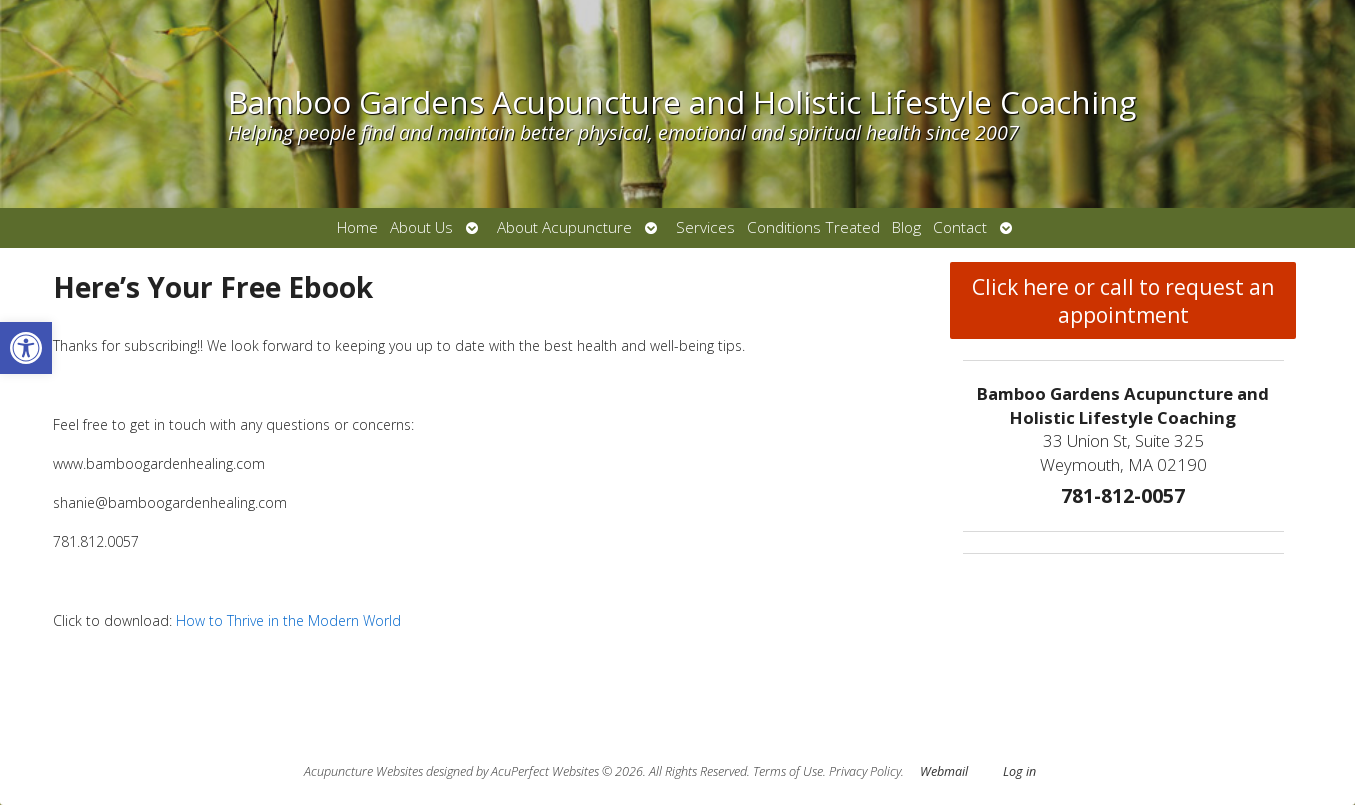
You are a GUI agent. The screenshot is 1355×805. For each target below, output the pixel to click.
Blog (906, 227)
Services (705, 227)
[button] (26, 348)
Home (357, 227)
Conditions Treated (813, 227)
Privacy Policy (865, 771)
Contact (960, 227)
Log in (1019, 771)
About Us (421, 227)
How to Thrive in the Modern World (286, 620)
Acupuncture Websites (363, 771)
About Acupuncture (564, 227)
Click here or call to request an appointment (1123, 301)
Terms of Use (788, 771)
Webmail (944, 771)
